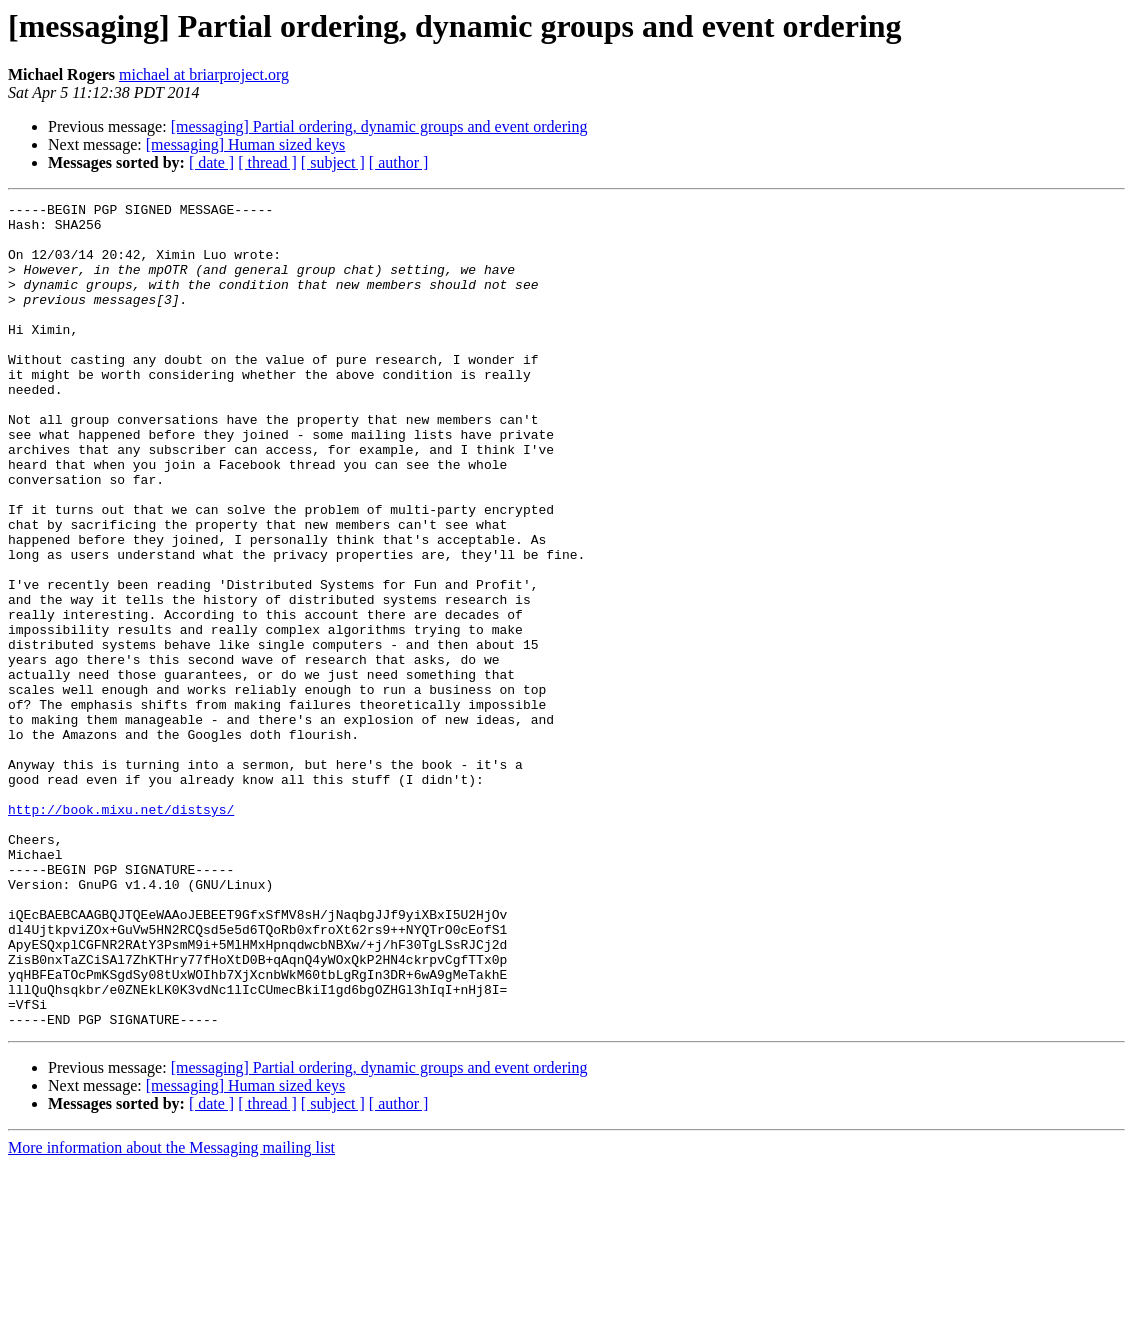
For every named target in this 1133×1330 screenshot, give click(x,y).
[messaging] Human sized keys (246, 144)
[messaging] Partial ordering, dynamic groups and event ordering (379, 126)
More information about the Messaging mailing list (171, 1312)
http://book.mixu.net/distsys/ (121, 932)
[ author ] (399, 162)
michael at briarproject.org (204, 74)
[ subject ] (333, 162)
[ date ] (211, 162)
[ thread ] (267, 162)
